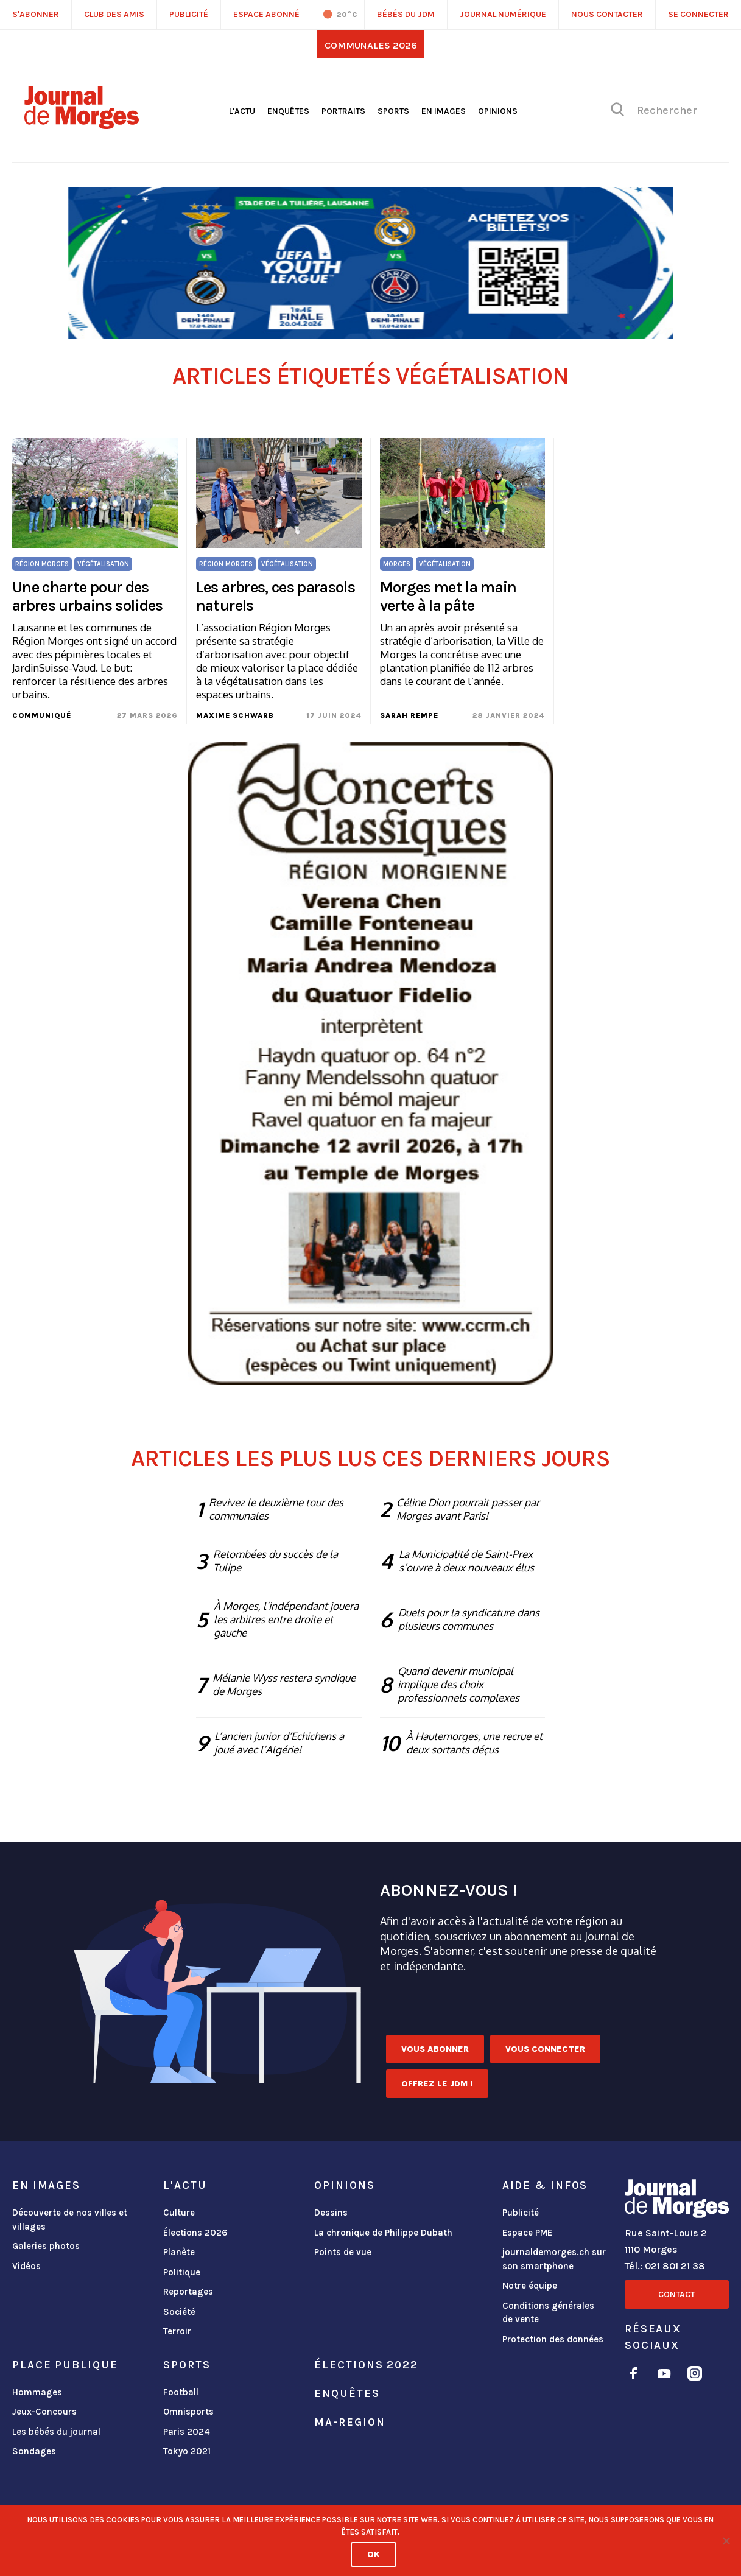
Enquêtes (288, 111)
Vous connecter (545, 2049)
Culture (179, 2212)
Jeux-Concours (44, 2411)
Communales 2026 (371, 45)
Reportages (188, 2291)
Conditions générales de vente (548, 2312)
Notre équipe (529, 2285)
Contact (676, 2294)
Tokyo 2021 (187, 2451)
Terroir (177, 2331)
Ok (373, 2554)
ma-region (349, 2422)
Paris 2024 (186, 2431)
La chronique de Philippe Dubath (383, 2232)
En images (443, 111)
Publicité (520, 2212)
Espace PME (527, 2232)
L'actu (242, 111)
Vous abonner (435, 2049)
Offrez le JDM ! (437, 2084)
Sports (393, 111)
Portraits (343, 111)
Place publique (65, 2364)
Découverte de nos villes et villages (69, 2219)
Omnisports (188, 2411)
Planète (179, 2252)
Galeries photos (46, 2246)
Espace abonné (266, 14)
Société (179, 2311)
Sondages (34, 2451)
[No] (726, 2541)
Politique (181, 2272)
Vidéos (26, 2266)
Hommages (37, 2392)
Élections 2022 (366, 2364)
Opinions (498, 111)
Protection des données (552, 2339)
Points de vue (342, 2252)
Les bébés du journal (56, 2431)
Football (180, 2392)
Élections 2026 (195, 2232)
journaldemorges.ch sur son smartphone (554, 2259)
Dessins (331, 2212)
